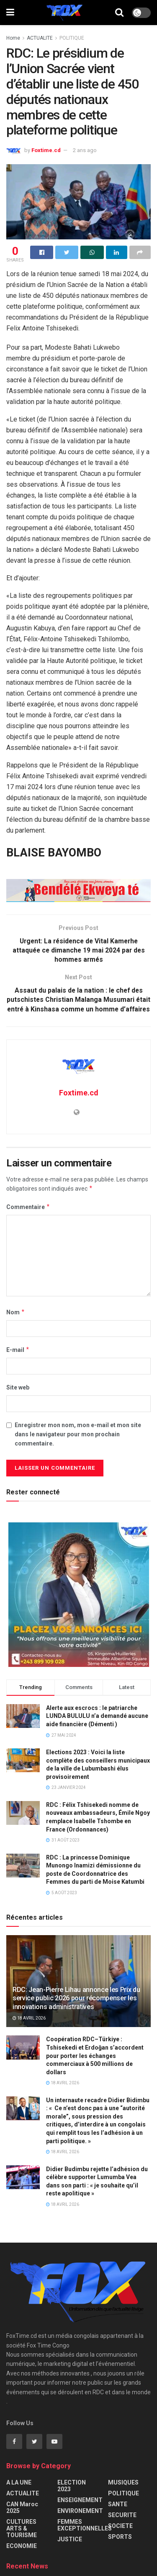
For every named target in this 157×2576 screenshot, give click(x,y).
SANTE (117, 2514)
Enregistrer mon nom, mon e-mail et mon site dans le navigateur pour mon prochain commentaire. (78, 1445)
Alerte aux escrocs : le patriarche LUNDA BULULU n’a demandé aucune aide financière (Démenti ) (97, 1726)
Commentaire (28, 1217)
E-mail (18, 1360)
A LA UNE (18, 2493)
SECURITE (122, 2525)
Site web (17, 1398)
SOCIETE (120, 2536)
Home (13, 38)
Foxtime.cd (46, 150)
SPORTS (120, 2547)
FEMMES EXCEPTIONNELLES (84, 2535)
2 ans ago (85, 150)
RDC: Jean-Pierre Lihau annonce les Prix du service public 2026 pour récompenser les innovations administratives (76, 2008)
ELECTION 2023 (71, 2496)
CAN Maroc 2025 (22, 2518)
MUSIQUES (123, 2493)
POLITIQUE (71, 38)
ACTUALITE (40, 38)
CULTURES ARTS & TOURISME (21, 2539)
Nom (15, 1322)
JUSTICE (69, 2549)
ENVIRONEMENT (80, 2521)
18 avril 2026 (29, 2028)
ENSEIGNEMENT (80, 2510)
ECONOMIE (21, 2556)
